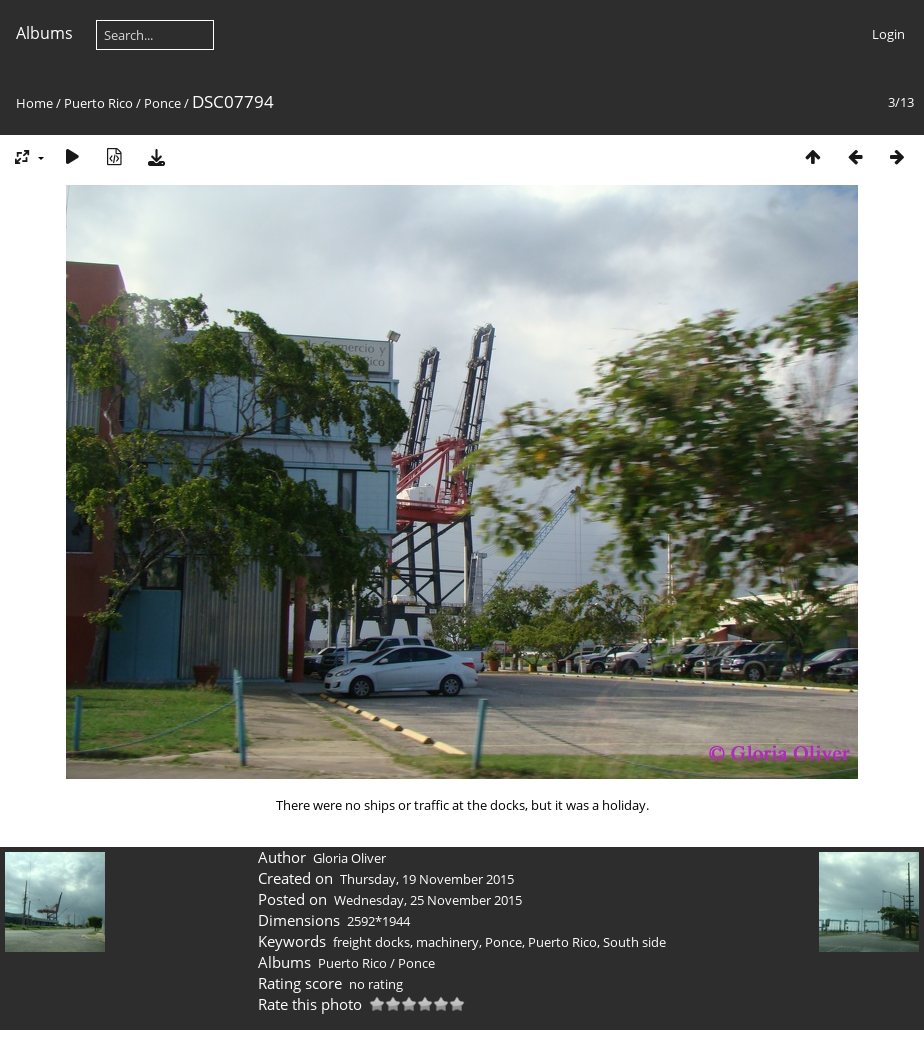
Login (888, 34)
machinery (447, 942)
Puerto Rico (98, 103)
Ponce (162, 103)
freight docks (371, 942)
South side (634, 942)
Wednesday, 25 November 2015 (428, 900)
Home (34, 103)
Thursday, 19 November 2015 (427, 879)
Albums (44, 33)
